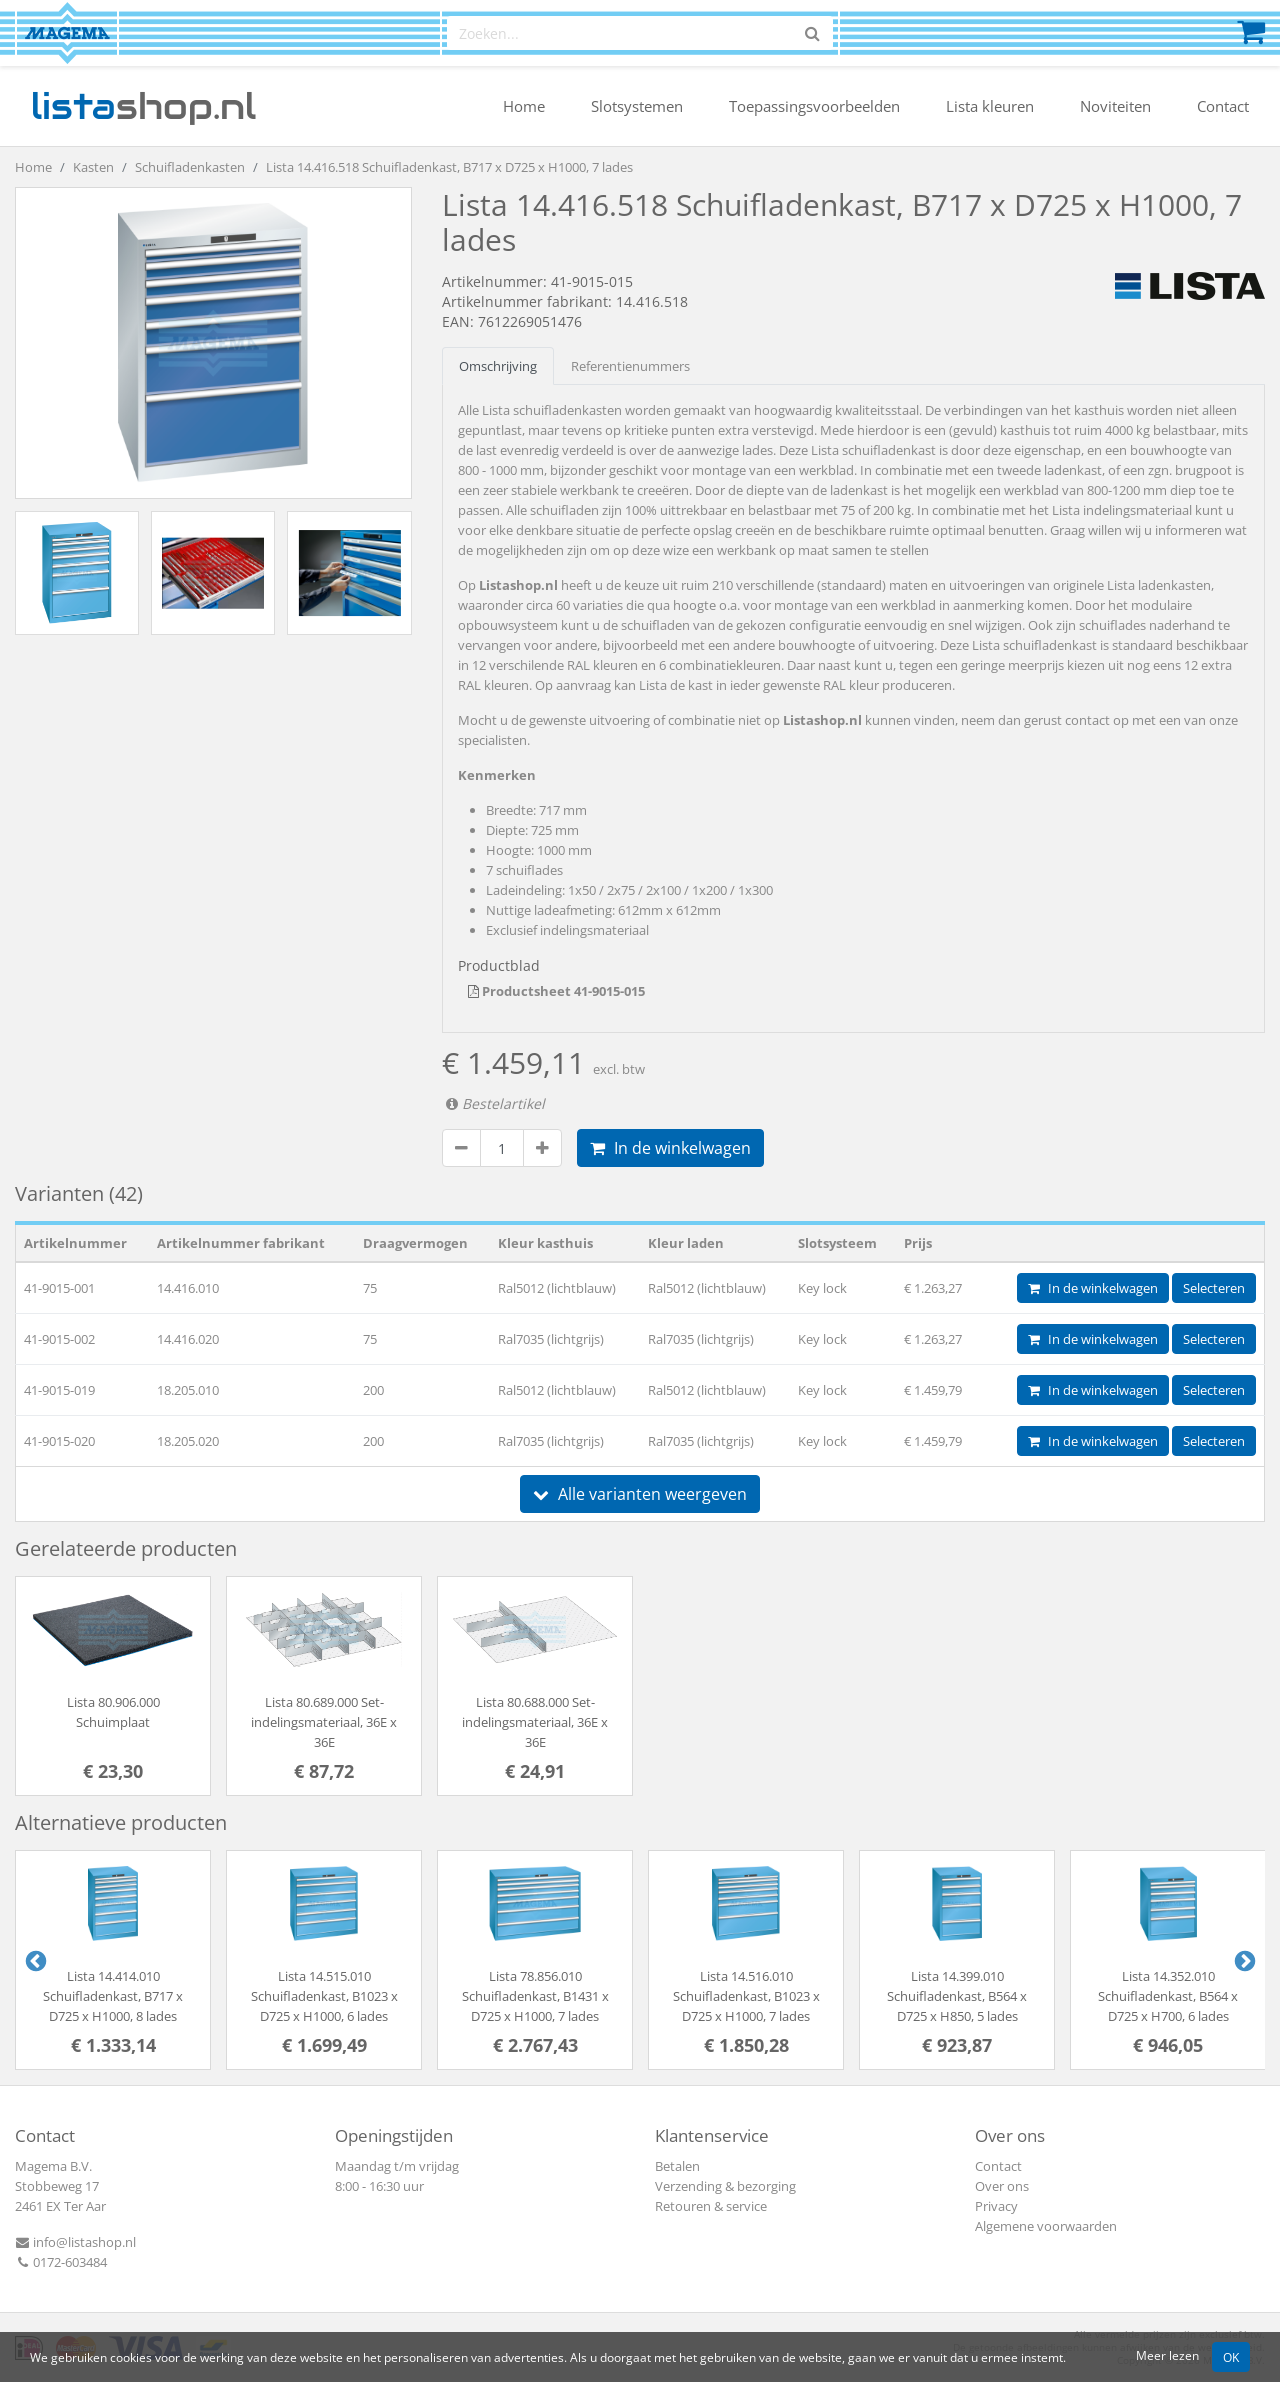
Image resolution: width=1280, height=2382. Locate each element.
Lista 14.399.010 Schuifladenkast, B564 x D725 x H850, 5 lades (957, 1996)
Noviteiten (1115, 106)
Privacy (996, 2206)
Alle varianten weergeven (640, 1494)
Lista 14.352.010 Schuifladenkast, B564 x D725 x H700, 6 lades (1168, 1996)
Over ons (1002, 2186)
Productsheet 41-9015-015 (556, 991)
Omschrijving (498, 366)
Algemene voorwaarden (1046, 2226)
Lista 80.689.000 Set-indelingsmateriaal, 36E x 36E (324, 1722)
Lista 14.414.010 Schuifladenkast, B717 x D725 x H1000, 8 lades (113, 1996)
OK (1231, 2357)
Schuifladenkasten (190, 167)
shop (143, 106)
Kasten (93, 167)
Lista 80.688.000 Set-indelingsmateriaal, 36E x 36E (535, 1722)
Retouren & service (711, 2206)
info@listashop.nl (75, 2242)
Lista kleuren (990, 106)
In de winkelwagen (670, 1148)
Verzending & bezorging (725, 2186)
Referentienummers (630, 366)
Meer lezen (1167, 2355)
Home (524, 106)
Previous (34, 1960)
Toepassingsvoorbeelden (814, 106)
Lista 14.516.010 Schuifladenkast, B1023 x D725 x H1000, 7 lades (746, 1996)
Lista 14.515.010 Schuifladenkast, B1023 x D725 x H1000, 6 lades (324, 1996)
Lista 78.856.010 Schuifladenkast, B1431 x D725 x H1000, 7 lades (535, 1996)
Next (1243, 1960)
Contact (1223, 106)
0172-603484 (61, 2262)
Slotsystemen (637, 106)
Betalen (677, 2166)
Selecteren (1214, 1288)
